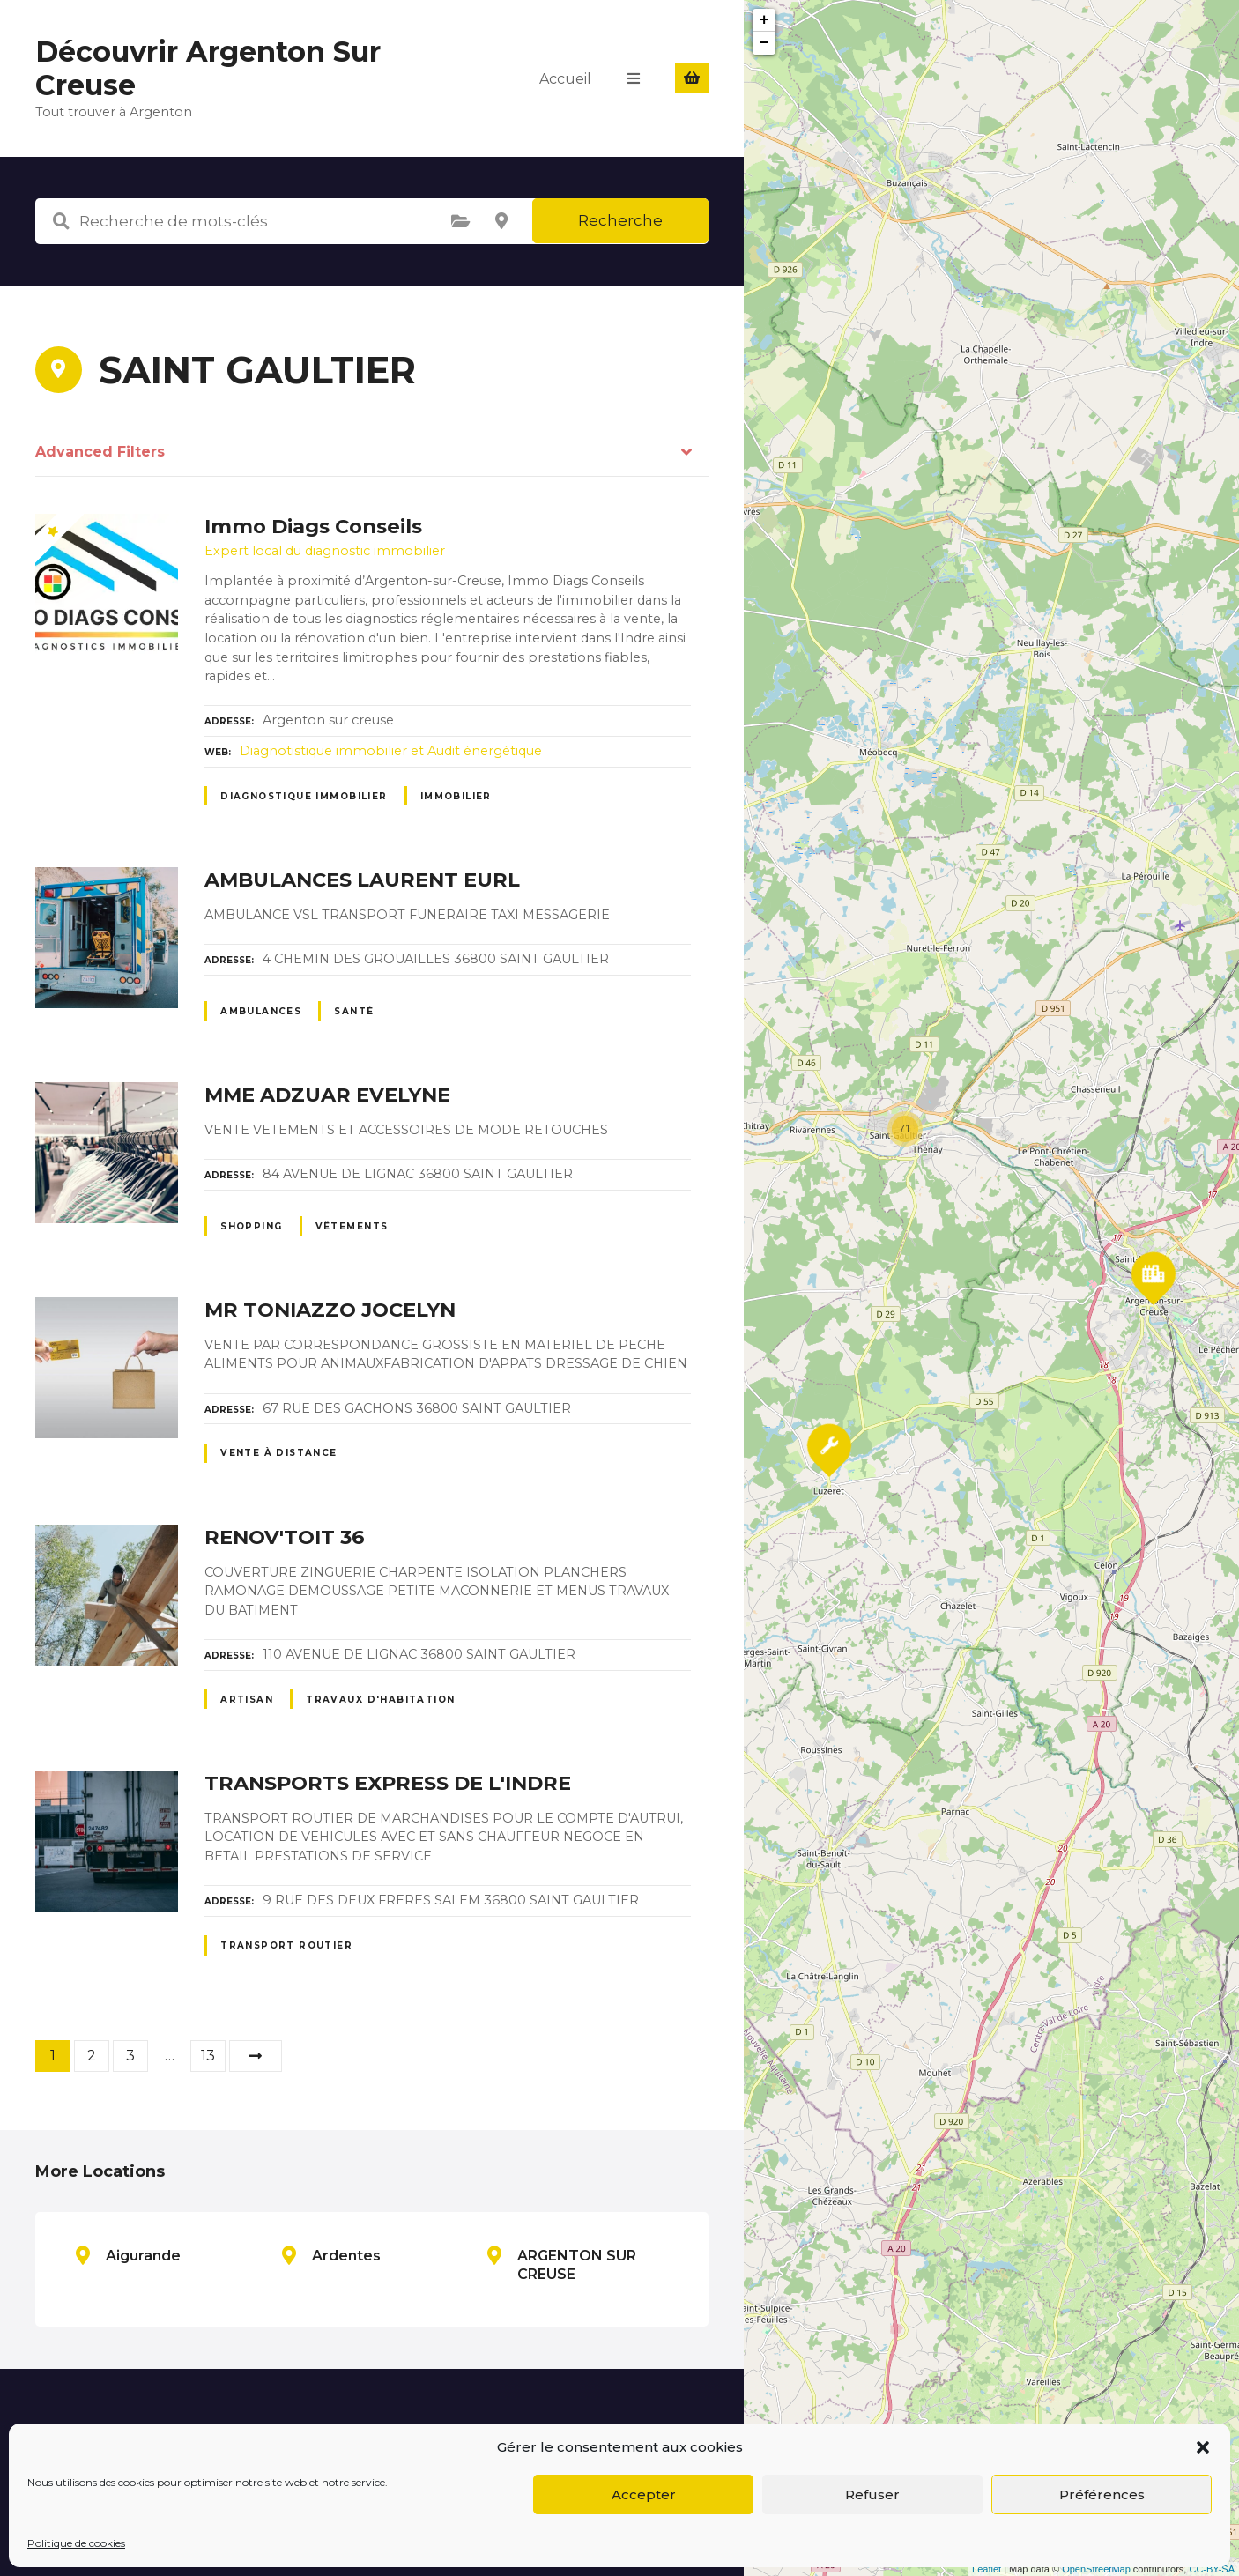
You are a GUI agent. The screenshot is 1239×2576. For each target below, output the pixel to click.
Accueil (565, 78)
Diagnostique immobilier (303, 796)
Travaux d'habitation (380, 1699)
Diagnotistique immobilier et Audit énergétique (391, 751)
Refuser (872, 2494)
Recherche (620, 220)
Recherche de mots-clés (60, 221)
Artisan (246, 1699)
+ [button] (764, 20)
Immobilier (456, 796)
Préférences (1102, 2494)
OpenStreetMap (1096, 2569)
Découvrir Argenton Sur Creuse (208, 68)
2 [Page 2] (91, 2055)
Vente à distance (279, 1453)
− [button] (764, 43)
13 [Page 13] (208, 2055)
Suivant (255, 2056)
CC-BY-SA (1212, 2569)
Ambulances (260, 1011)
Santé (354, 1011)
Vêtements (352, 1226)
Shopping (251, 1226)
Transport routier (286, 1945)
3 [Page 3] (130, 2055)
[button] (1203, 2447)
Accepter (644, 2494)
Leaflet (986, 2569)
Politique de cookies (76, 2543)
